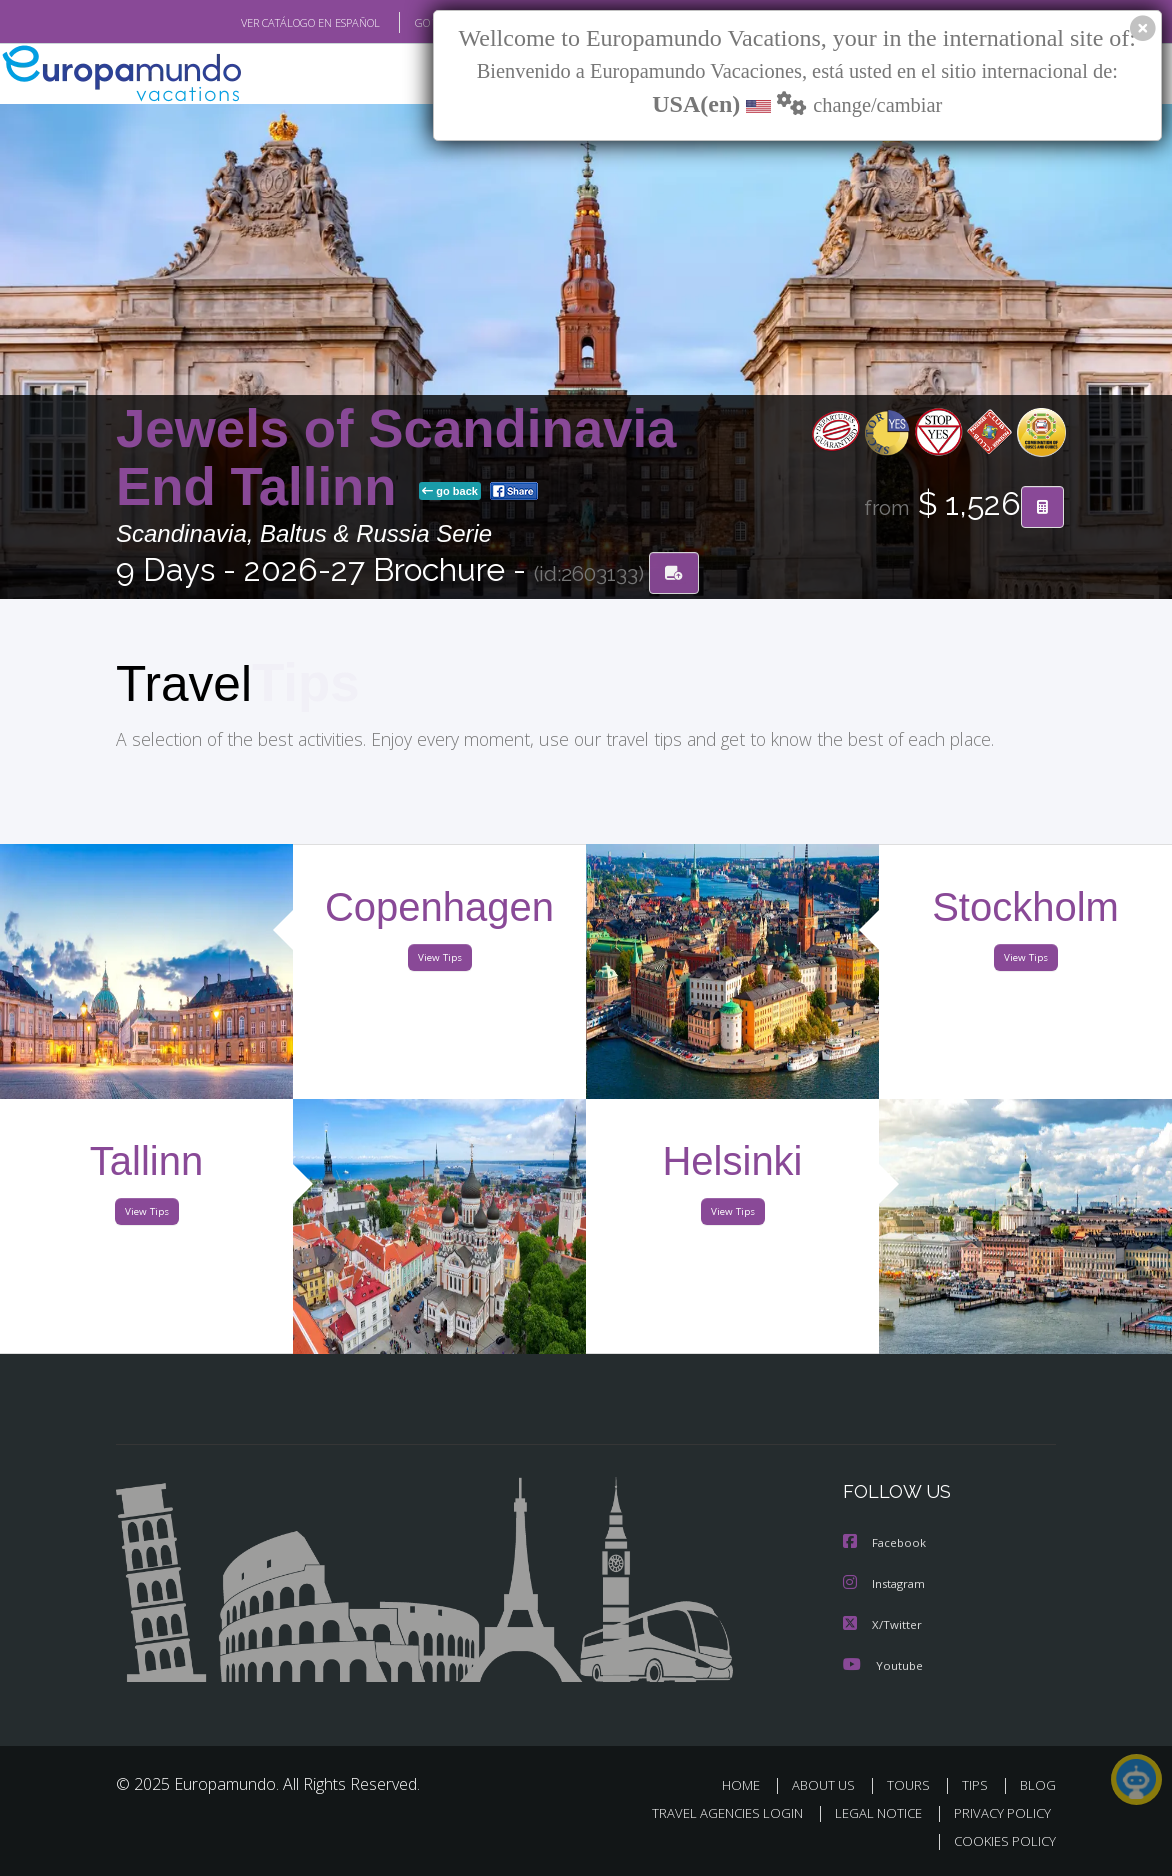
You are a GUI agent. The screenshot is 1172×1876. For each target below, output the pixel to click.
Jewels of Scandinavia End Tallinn (396, 459)
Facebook (886, 1546)
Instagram (886, 1586)
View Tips (440, 963)
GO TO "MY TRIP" (423, 23)
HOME (748, 1786)
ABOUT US (829, 1786)
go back (450, 493)
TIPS (977, 1786)
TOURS (912, 1786)
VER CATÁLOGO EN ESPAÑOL (264, 23)
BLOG (1038, 1786)
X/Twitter (883, 1626)
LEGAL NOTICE (869, 1814)
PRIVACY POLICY (997, 1814)
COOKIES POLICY (1000, 1842)
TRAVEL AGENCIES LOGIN (712, 1814)
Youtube (883, 1666)
